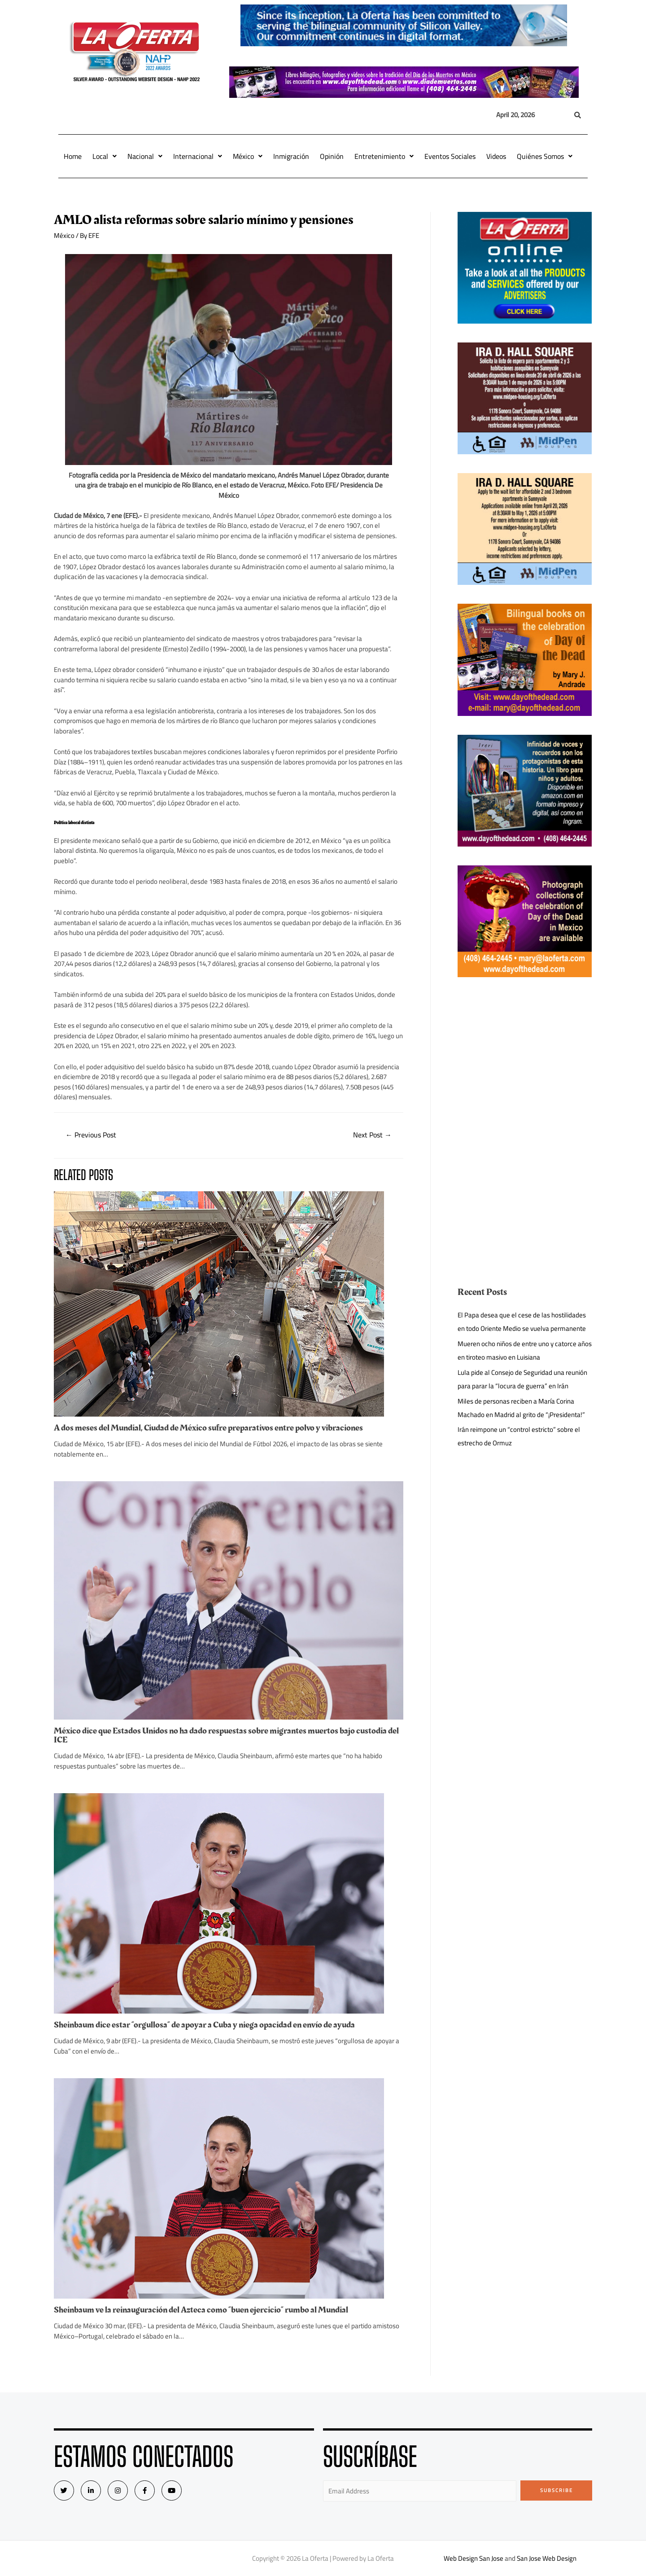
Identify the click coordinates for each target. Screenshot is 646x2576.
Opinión (332, 156)
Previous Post (90, 1134)
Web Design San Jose (473, 2558)
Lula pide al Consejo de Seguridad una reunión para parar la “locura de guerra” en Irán (522, 1379)
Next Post (372, 1134)
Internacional (197, 156)
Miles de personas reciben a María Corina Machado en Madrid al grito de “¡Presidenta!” (521, 1408)
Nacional (144, 156)
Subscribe (556, 2490)
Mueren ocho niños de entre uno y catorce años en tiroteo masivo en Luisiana (525, 1350)
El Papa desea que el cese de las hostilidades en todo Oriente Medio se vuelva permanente (522, 1321)
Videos (496, 156)
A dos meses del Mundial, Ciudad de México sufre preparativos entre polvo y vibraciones (208, 1428)
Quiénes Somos (544, 156)
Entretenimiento (384, 156)
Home (73, 156)
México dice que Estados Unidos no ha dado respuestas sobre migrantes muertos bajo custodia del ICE (226, 1735)
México (247, 156)
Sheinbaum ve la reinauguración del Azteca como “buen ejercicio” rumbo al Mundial (201, 2310)
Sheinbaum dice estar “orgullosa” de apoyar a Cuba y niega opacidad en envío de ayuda (204, 2025)
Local (104, 156)
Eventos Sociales (450, 156)
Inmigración (291, 156)
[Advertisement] (525, 1059)
